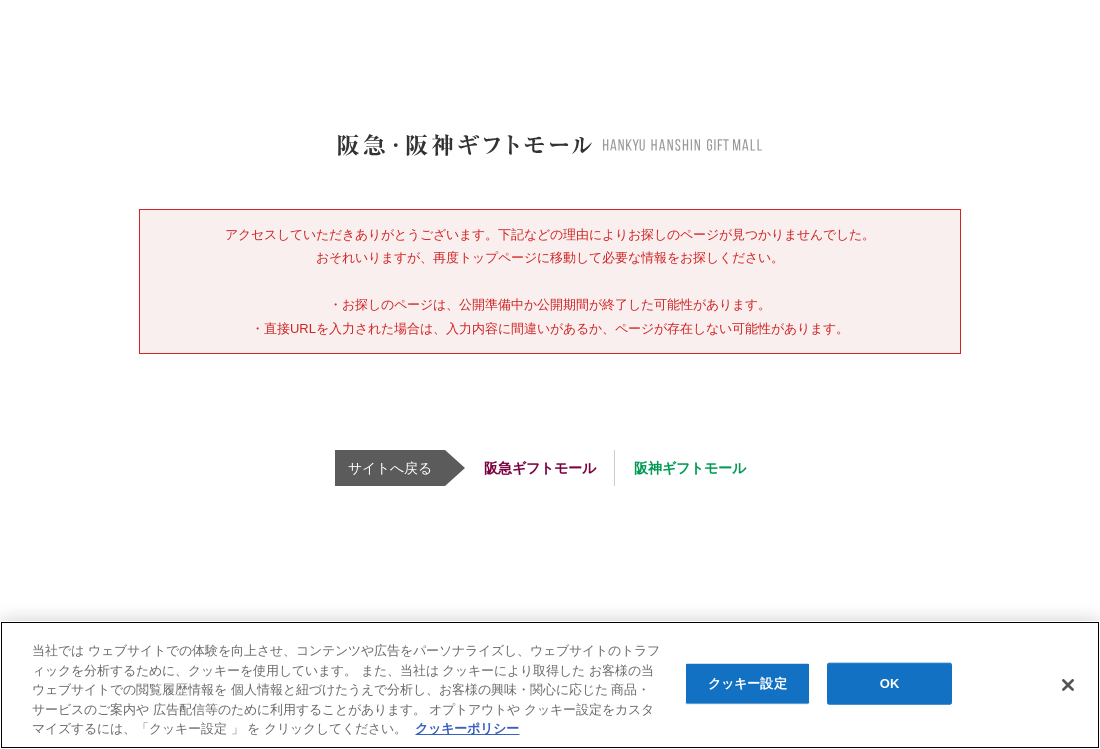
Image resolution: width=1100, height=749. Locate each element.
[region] (550, 685)
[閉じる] (1068, 685)
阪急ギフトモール (540, 468)
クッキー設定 (747, 683)
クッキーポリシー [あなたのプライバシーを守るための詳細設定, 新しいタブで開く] (467, 728)
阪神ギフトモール (690, 468)
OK (890, 683)
